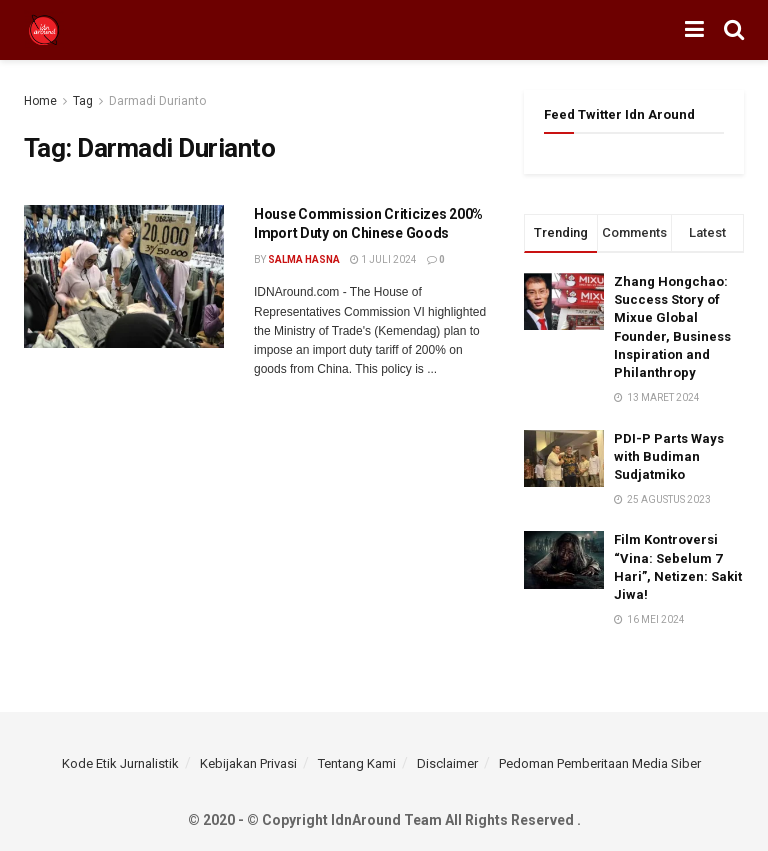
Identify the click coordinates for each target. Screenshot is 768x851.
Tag (83, 101)
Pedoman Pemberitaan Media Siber (600, 763)
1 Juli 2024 (383, 259)
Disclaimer (447, 763)
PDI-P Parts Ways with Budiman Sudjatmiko (669, 456)
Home (40, 101)
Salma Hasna (304, 259)
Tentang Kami (357, 763)
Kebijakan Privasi (248, 763)
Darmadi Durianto (157, 101)
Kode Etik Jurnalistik (120, 763)
